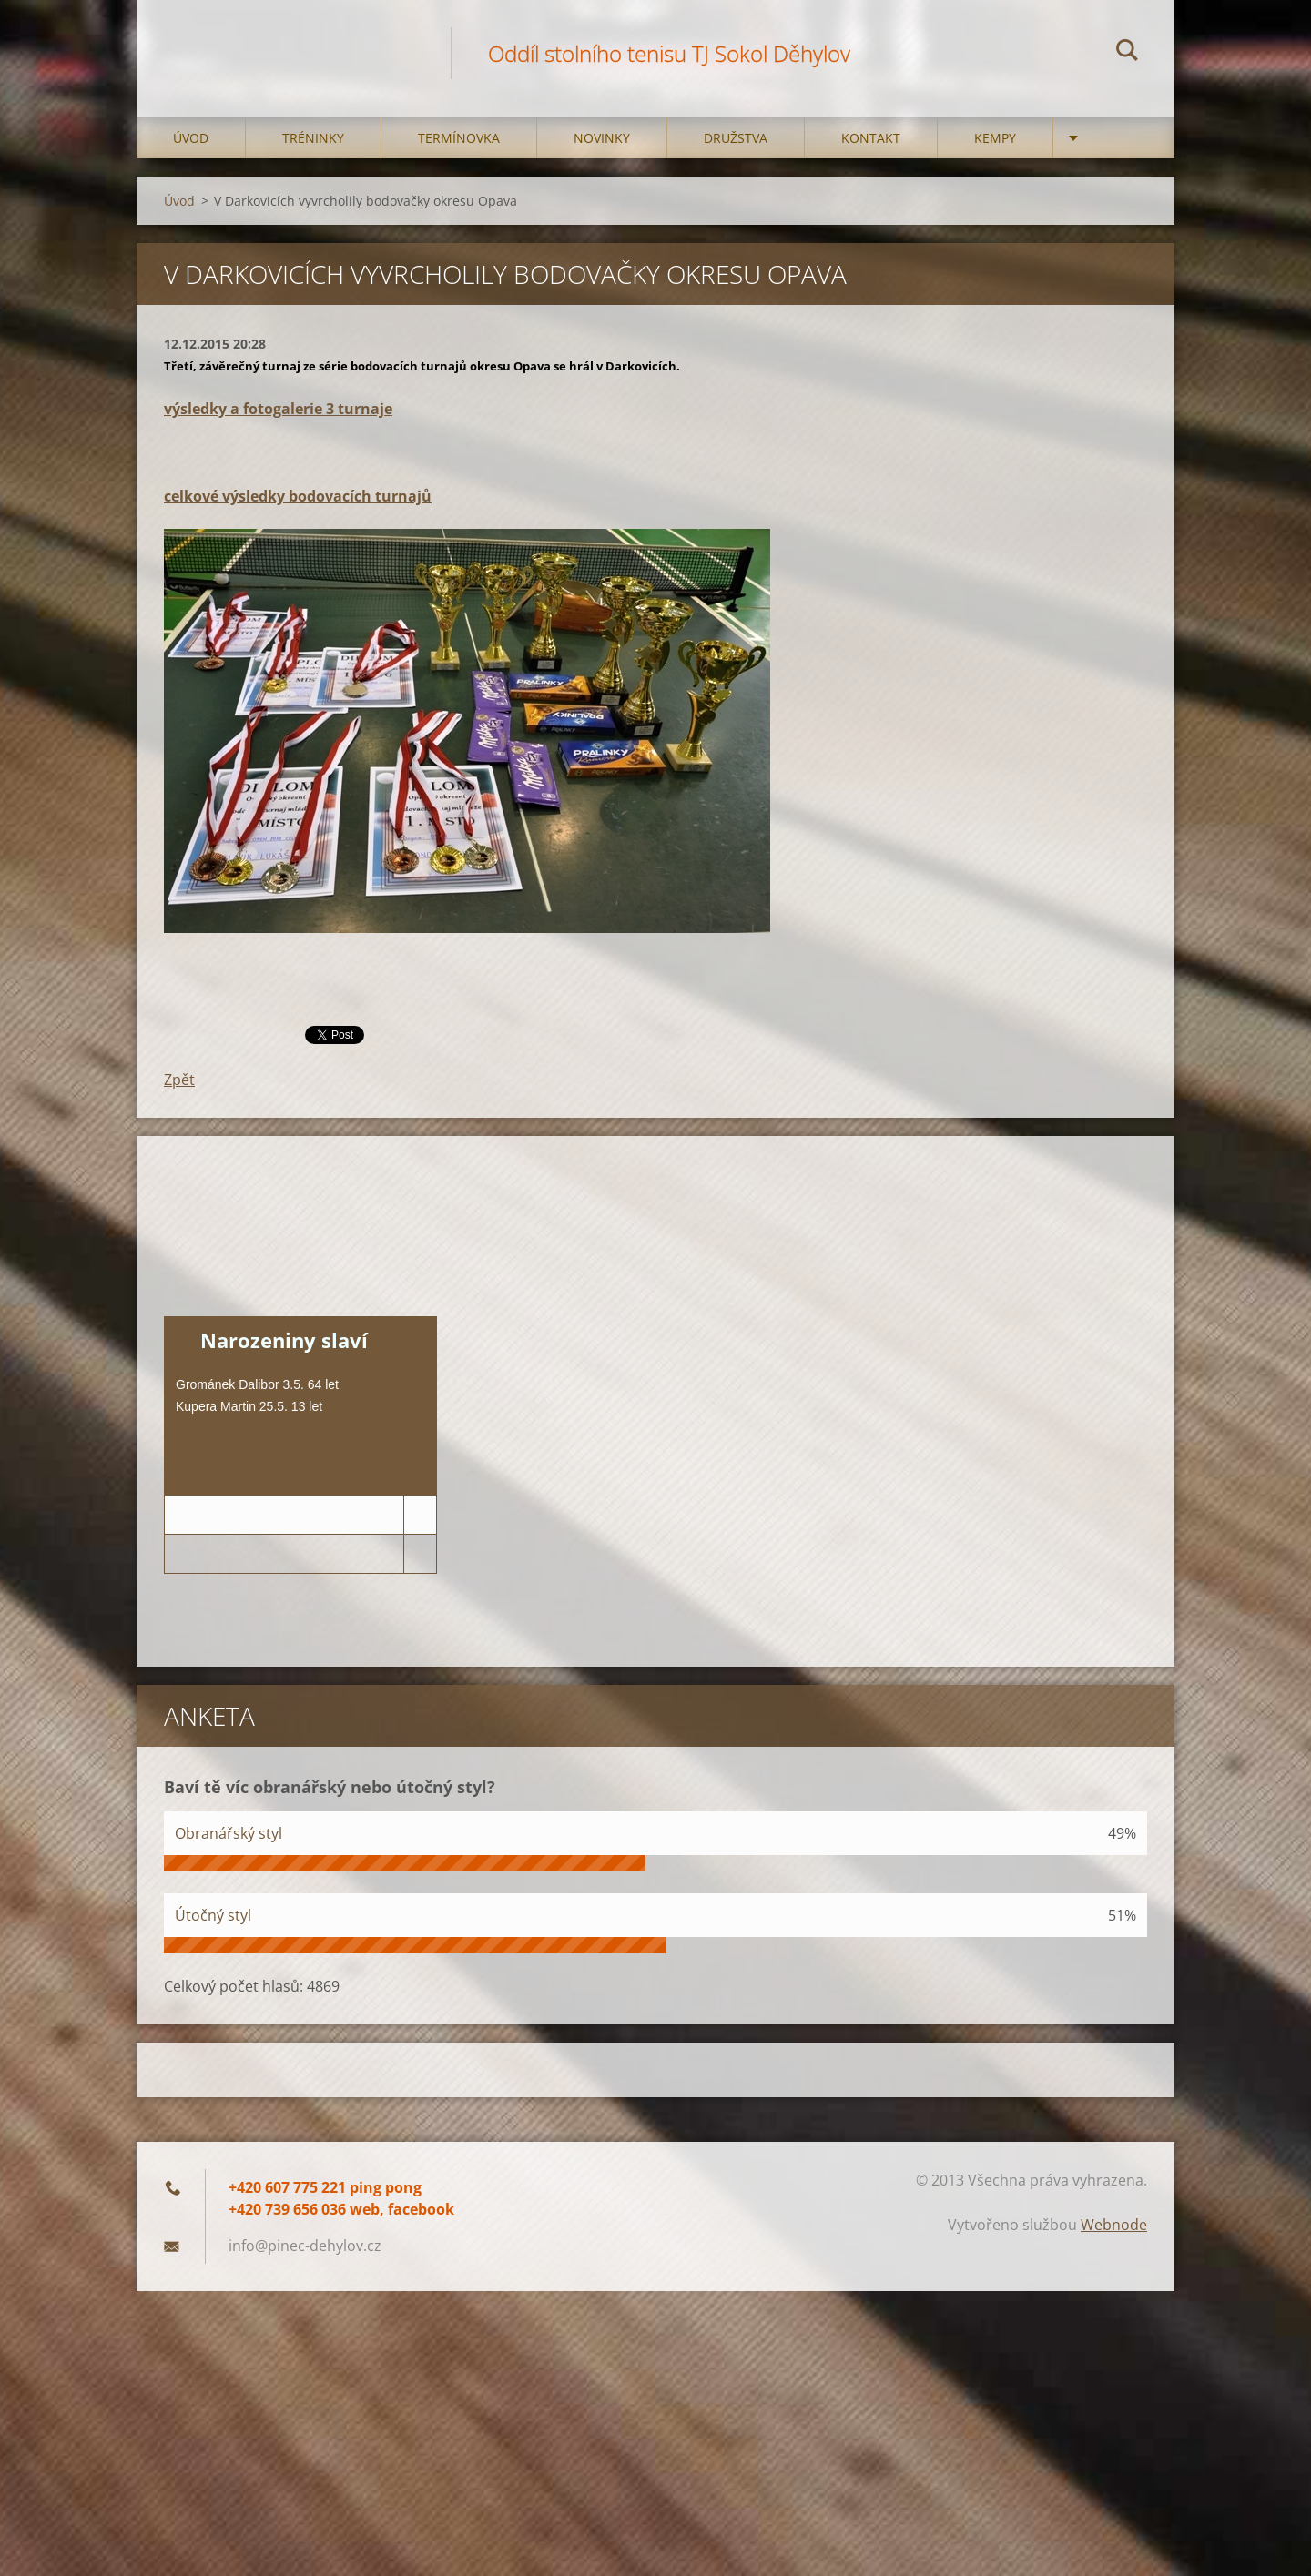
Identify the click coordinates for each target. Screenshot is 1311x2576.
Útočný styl (213, 1915)
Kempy (995, 138)
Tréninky (313, 138)
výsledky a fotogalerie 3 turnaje (278, 409)
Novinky (602, 138)
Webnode (1114, 2225)
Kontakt (870, 138)
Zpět (179, 1080)
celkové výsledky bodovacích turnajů (298, 496)
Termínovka (459, 138)
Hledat (1127, 52)
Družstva (735, 138)
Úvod (190, 138)
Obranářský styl (228, 1833)
